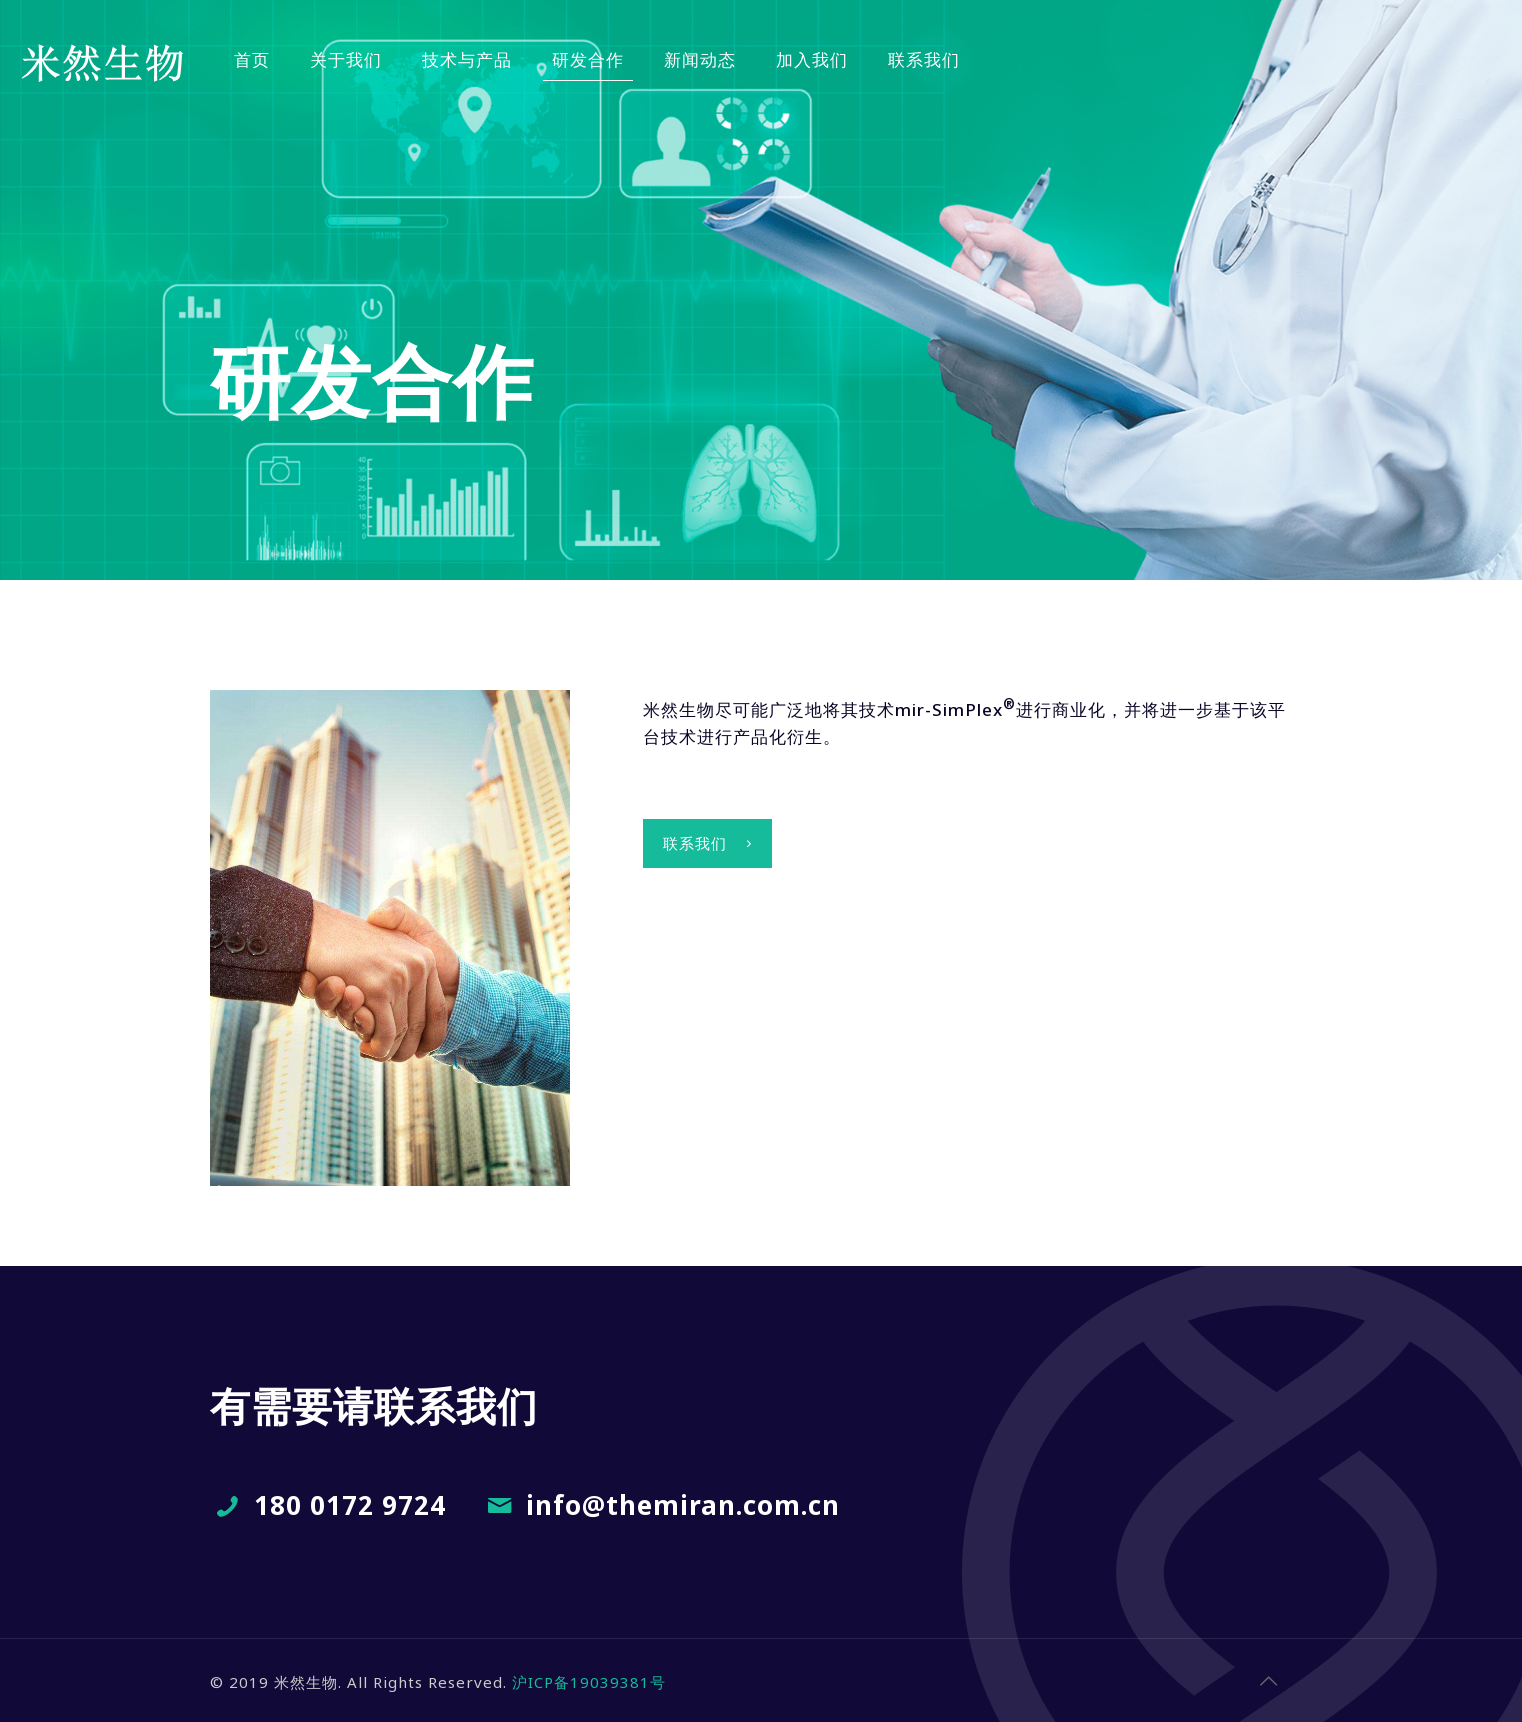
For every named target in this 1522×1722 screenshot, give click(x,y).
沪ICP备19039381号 (589, 1682)
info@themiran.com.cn (683, 1505)
